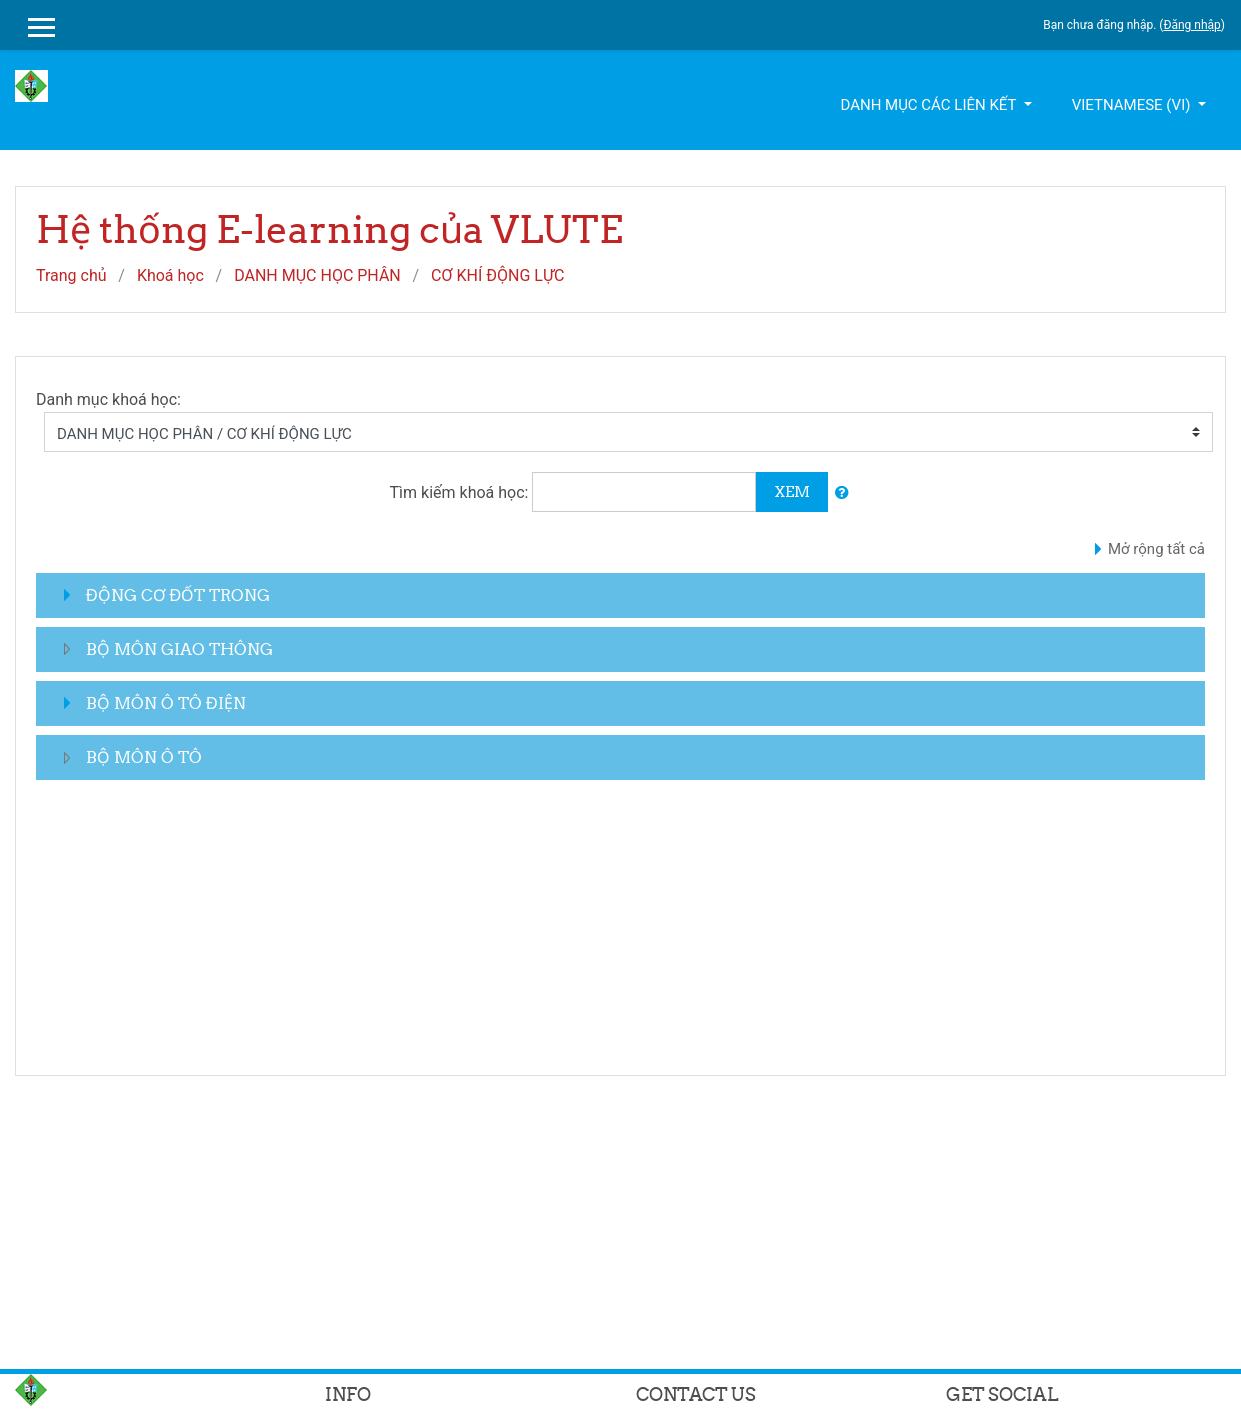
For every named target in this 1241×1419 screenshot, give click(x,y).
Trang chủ (71, 275)
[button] (842, 493)
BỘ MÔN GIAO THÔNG (179, 649)
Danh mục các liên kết (929, 105)
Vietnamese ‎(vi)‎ (1133, 105)
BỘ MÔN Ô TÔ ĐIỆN (166, 703)
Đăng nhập (1191, 25)
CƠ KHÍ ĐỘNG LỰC (497, 275)
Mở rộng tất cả (1156, 549)
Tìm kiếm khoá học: (461, 492)
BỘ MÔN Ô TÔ (144, 757)
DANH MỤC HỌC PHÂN (317, 275)
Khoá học (170, 275)
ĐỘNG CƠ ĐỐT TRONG (178, 595)
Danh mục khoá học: (108, 399)
